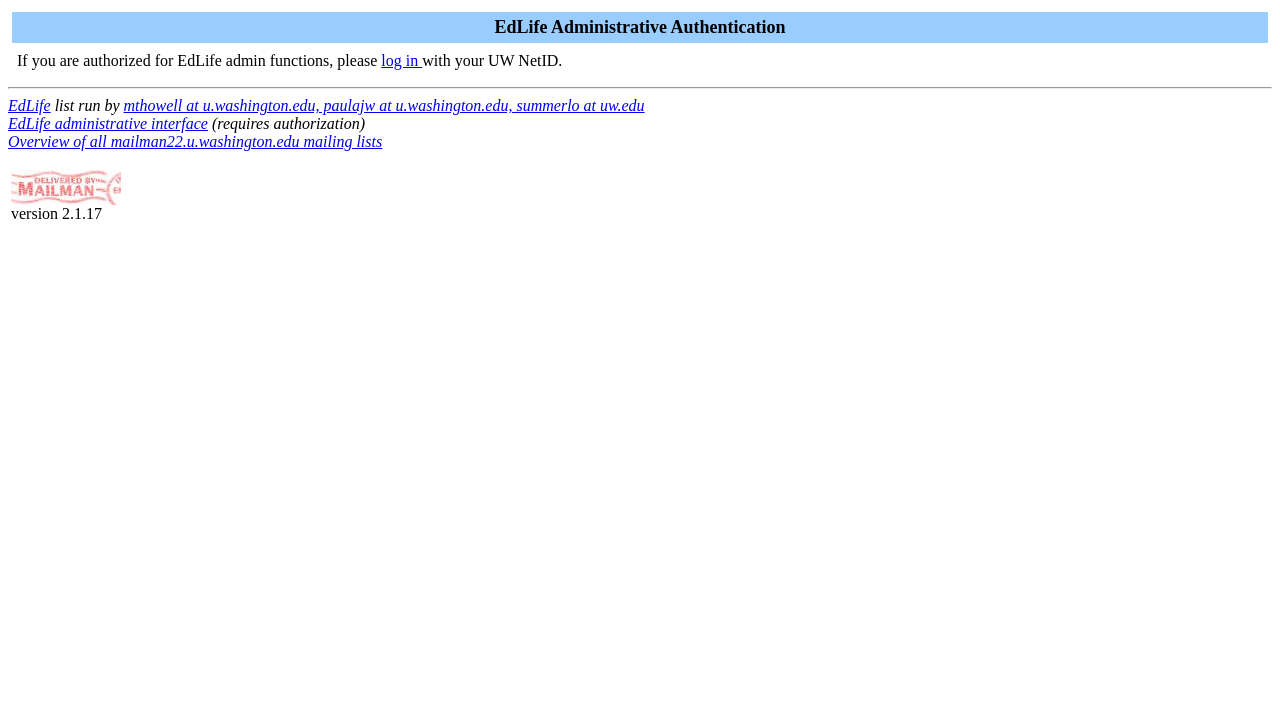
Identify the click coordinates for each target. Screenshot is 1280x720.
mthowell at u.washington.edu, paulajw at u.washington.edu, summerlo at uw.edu (384, 105)
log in (401, 60)
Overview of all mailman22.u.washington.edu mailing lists (195, 141)
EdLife (29, 105)
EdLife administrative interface (108, 123)
